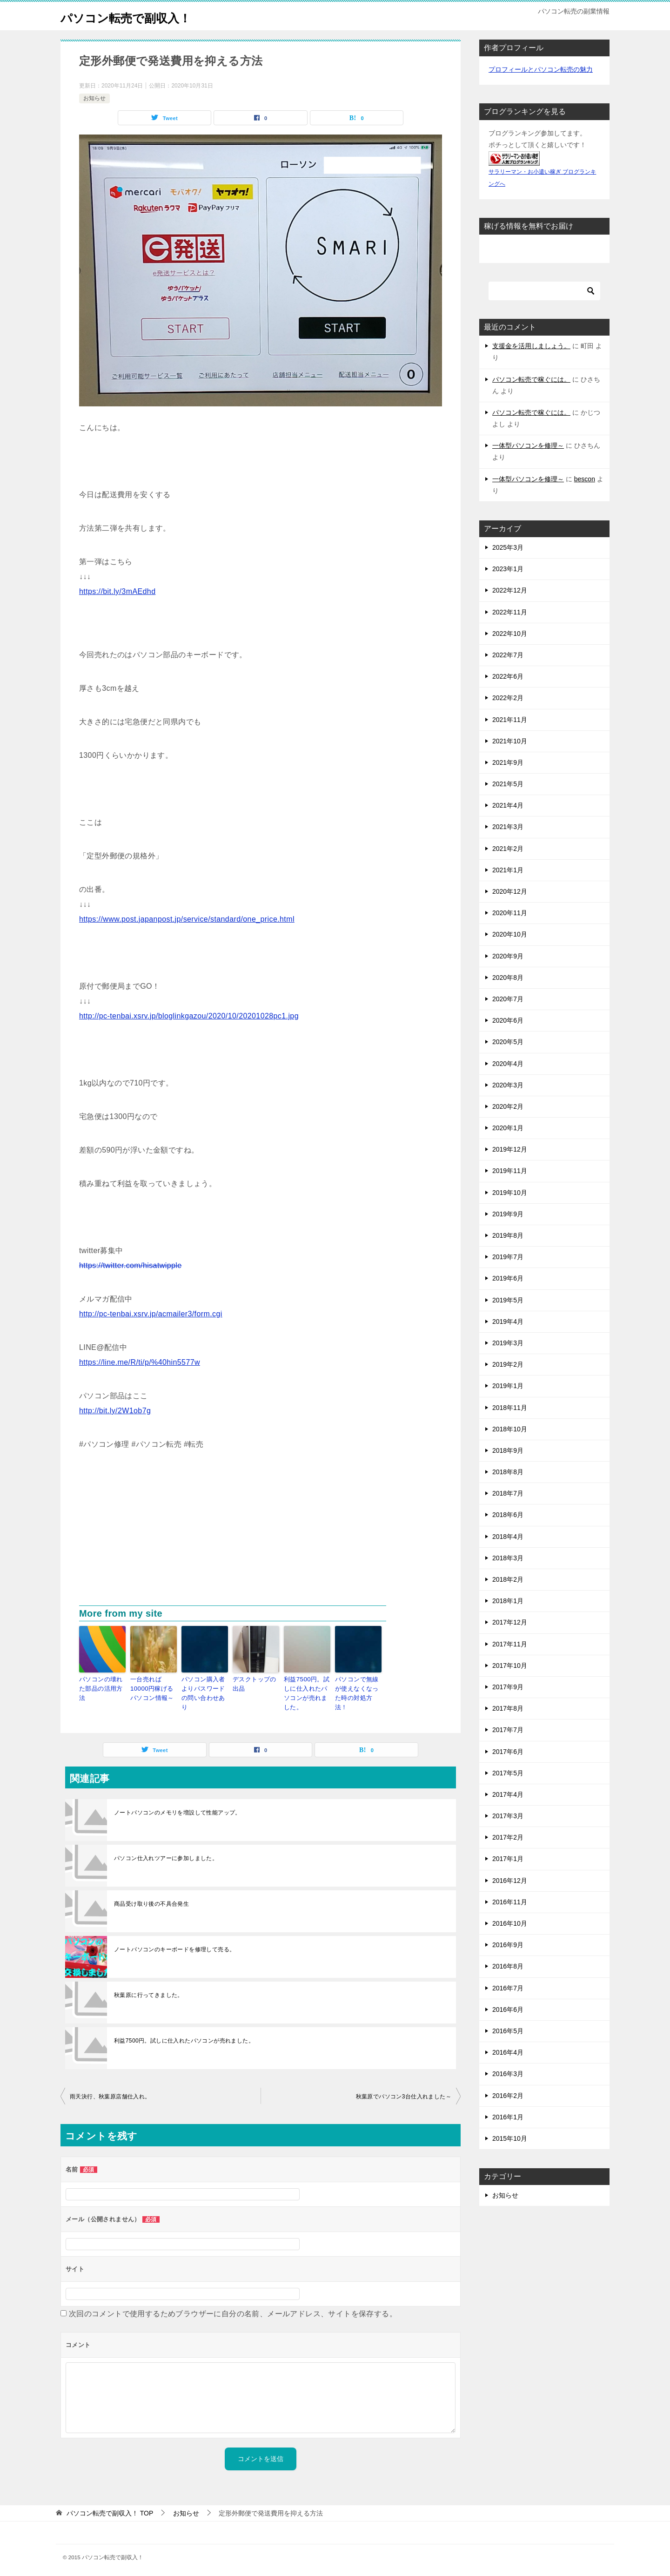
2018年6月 (507, 1514)
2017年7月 (507, 1729)
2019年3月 (507, 1343)
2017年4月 (507, 1794)
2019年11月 (509, 1170)
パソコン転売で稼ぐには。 (531, 379)
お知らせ (94, 98)
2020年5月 (507, 1041)
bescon (584, 479)
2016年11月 (509, 1902)
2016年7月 (507, 1988)
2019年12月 (509, 1149)
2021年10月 (509, 741)
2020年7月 (507, 999)
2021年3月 (507, 826)
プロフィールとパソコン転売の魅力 (541, 69)
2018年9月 (507, 1450)
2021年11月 (509, 719)
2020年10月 (509, 934)
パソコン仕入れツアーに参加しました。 (166, 1854)
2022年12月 (509, 590)
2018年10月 (509, 1429)
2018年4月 (507, 1536)
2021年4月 (507, 805)
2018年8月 (507, 1472)
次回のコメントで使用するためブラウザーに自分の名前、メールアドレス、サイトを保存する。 (233, 2310)
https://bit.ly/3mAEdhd (117, 591)
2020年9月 (507, 956)
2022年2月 (507, 697)
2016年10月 (509, 1923)
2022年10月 (509, 633)
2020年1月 (507, 1128)
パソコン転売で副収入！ (138, 16)
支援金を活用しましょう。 (531, 346)
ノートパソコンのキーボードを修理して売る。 (174, 1945)
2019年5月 (507, 1300)
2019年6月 (507, 1278)
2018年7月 (507, 1493)
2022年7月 (507, 655)
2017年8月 (507, 1708)
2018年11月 (509, 1407)
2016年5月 (507, 2031)
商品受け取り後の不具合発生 (151, 1900)
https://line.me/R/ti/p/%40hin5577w (139, 1362)
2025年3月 (507, 547)
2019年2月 (507, 1364)
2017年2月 (507, 1837)
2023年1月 (507, 569)
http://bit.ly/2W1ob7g (115, 1411)
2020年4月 (507, 1063)
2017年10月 (509, 1665)
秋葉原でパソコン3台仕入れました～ (403, 2093)
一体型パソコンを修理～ (528, 445)
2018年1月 (507, 1601)
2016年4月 (507, 2052)
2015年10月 (509, 2138)
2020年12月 (509, 891)
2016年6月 (507, 2009)
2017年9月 (507, 1687)
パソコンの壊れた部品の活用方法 (102, 1683)
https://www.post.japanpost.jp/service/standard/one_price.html (187, 919)
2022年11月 (509, 612)
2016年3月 (507, 2073)
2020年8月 (507, 977)
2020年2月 (507, 1106)
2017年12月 (509, 1622)
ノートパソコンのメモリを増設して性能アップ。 (177, 1809)
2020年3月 (507, 1085)
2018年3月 (507, 1558)
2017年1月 (507, 1858)
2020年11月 (509, 913)
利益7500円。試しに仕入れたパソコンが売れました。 (307, 1691)
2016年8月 (507, 1966)
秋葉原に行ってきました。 (148, 1991)
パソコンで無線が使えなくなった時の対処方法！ (358, 1687)
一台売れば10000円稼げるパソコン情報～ (153, 1687)
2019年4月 (507, 1321)
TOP (110, 2509)
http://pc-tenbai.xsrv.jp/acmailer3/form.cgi (150, 1314)
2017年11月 (509, 1644)
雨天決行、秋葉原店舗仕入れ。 (110, 2093)
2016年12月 (509, 1880)
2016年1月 (507, 2117)
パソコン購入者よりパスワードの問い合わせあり (204, 1687)
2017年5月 (507, 1773)
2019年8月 (507, 1235)
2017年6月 (507, 1751)
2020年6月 (507, 1020)
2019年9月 (507, 1214)
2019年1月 (507, 1385)
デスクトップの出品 (256, 1683)
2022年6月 (507, 676)
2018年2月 (507, 1579)
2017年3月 (507, 1816)
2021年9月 (507, 762)
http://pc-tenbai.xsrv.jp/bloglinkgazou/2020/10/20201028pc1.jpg (189, 1016)
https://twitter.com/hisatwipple (130, 1265)
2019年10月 (509, 1192)
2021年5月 (507, 784)
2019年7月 (507, 1257)
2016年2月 (507, 2095)
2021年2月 (507, 848)
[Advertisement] (260, 1535)
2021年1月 (507, 870)
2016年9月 (507, 1945)
